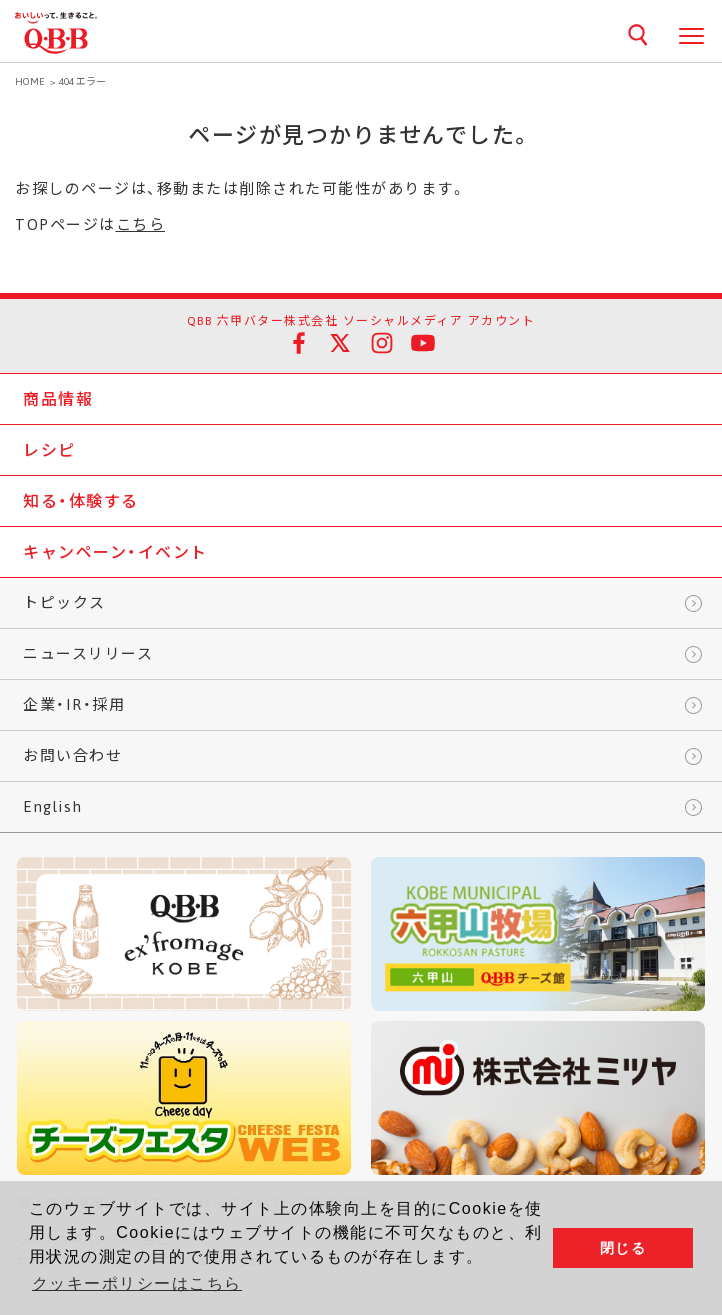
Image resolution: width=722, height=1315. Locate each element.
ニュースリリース (88, 653)
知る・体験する (81, 501)
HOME (30, 81)
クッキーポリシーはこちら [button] (137, 1283)
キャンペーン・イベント (115, 552)
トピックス (64, 602)
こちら (141, 224)
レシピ (49, 450)
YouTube (423, 343)
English (53, 806)
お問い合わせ (72, 755)
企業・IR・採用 (74, 704)
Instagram (382, 343)
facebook (299, 343)
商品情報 (58, 399)
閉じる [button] (623, 1248)
